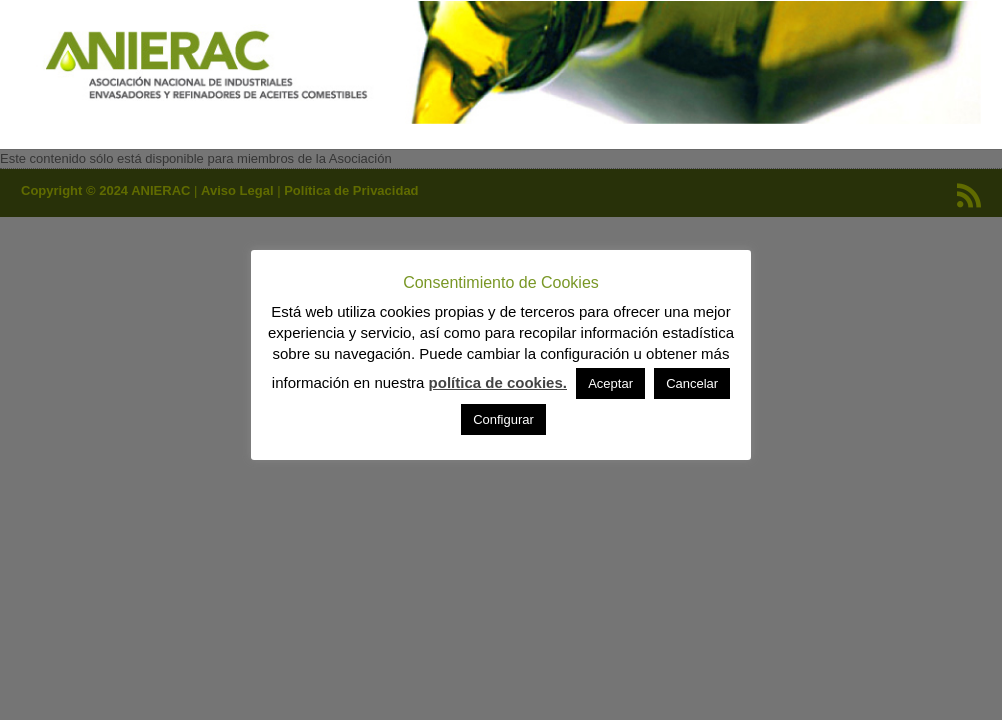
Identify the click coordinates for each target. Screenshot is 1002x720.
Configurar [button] (503, 419)
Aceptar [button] (610, 383)
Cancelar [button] (692, 383)
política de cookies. (498, 382)
